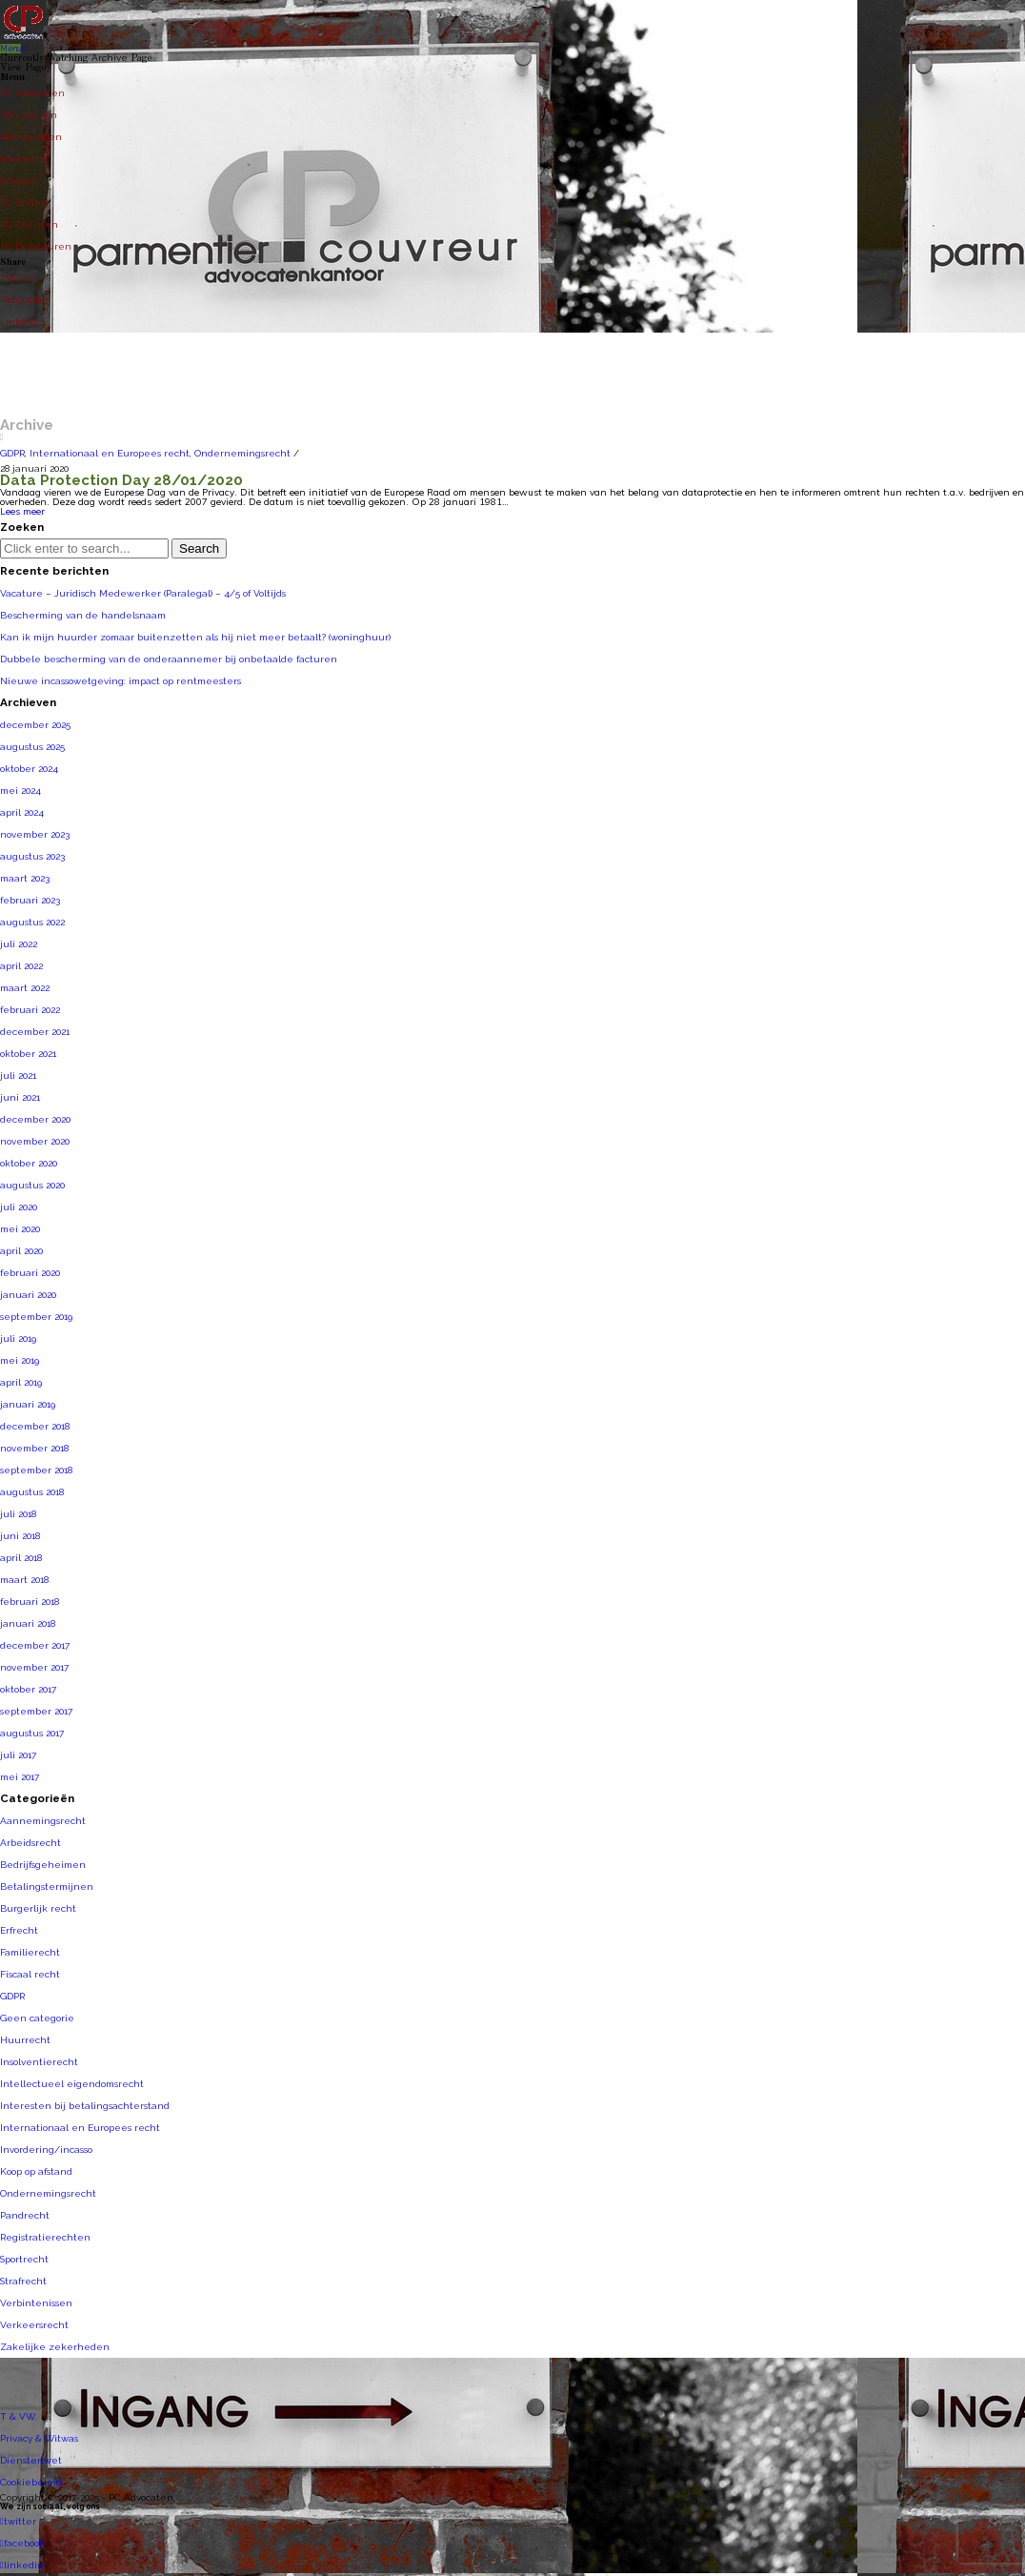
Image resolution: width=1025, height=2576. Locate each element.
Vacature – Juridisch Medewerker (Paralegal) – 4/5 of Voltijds (143, 593)
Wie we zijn (28, 115)
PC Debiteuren (35, 246)
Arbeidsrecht (30, 1842)
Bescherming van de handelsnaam (83, 615)
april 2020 (21, 1251)
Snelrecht (23, 158)
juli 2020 (18, 1207)
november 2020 (35, 1141)
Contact (18, 180)
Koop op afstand (36, 2171)
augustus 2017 (32, 1733)
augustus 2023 (32, 856)
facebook (22, 2543)
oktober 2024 (29, 768)
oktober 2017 (28, 1689)
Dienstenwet (31, 2460)
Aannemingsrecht (43, 1820)
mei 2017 (19, 1777)
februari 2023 (30, 900)
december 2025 (35, 725)
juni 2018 (20, 1536)
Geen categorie (37, 2018)
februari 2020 (30, 1273)
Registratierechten (45, 2237)
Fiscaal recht (30, 1974)
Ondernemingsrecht (242, 453)
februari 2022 (30, 1009)
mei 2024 (20, 790)
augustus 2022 (32, 922)
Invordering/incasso (46, 2149)
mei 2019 (19, 1360)
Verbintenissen (36, 2303)
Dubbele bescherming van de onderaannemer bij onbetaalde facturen (168, 659)
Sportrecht (24, 2259)
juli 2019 (18, 1338)
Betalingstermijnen (46, 1886)
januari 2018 (27, 1623)
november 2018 (34, 1448)
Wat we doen (31, 137)
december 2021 (35, 1031)
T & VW (17, 2416)
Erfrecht (19, 1930)
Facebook (21, 299)
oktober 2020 (28, 1163)
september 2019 (36, 1316)
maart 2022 (25, 988)
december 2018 (35, 1426)
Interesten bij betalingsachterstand (85, 2105)
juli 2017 (18, 1755)
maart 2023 (25, 878)
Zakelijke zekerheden (55, 2347)
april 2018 (21, 1557)
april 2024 (22, 812)
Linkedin (21, 321)
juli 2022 (18, 944)
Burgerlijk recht (38, 1908)
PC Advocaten (32, 93)
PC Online (24, 202)
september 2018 (36, 1470)
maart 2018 (24, 1579)
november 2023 (35, 834)
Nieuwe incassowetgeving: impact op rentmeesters (120, 681)
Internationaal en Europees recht (110, 453)
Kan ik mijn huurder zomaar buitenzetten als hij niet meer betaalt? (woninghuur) (195, 637)
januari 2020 (28, 1294)
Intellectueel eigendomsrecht (72, 2084)
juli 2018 (18, 1514)
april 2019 (21, 1382)
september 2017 (36, 1711)
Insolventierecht (39, 2062)
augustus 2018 (32, 1492)
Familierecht (30, 1952)
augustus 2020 (32, 1185)
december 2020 (35, 1119)
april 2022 (21, 966)
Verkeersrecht (34, 2325)
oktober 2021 (28, 1053)
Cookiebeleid (31, 2482)
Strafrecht (23, 2281)
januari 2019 (27, 1404)
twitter (18, 2521)
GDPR (12, 453)
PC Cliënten (29, 224)
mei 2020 (20, 1229)
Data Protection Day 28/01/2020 (121, 480)
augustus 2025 (32, 746)
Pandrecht (25, 2215)
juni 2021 (20, 1097)
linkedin (22, 2565)
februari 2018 (29, 1601)
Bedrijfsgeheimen (43, 1864)
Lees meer (22, 511)
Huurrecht (25, 2040)
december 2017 (35, 1645)
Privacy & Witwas (39, 2438)
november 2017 (34, 1667)
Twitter (17, 278)
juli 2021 (18, 1075)
